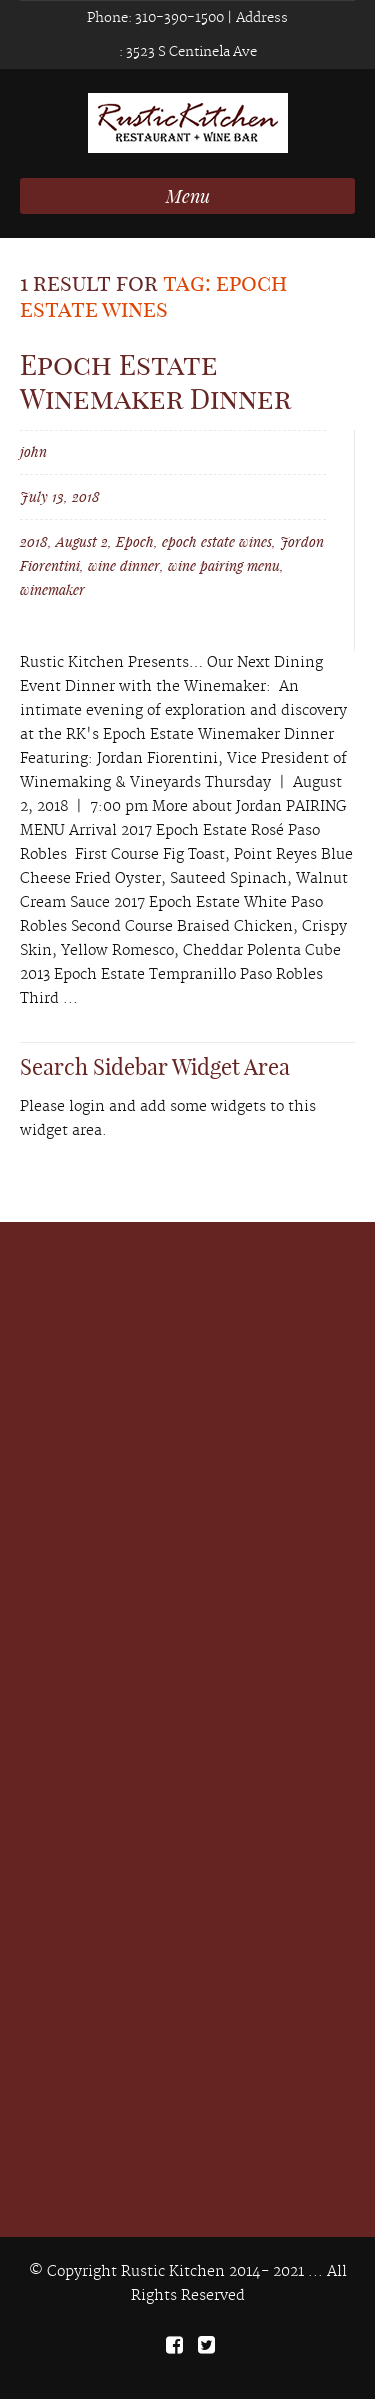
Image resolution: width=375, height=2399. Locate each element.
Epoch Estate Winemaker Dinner (155, 381)
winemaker (52, 589)
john (33, 451)
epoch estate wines (217, 541)
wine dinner (124, 565)
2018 (34, 541)
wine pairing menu (224, 565)
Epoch (135, 541)
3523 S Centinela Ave (190, 52)
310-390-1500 (178, 18)
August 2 (82, 541)
